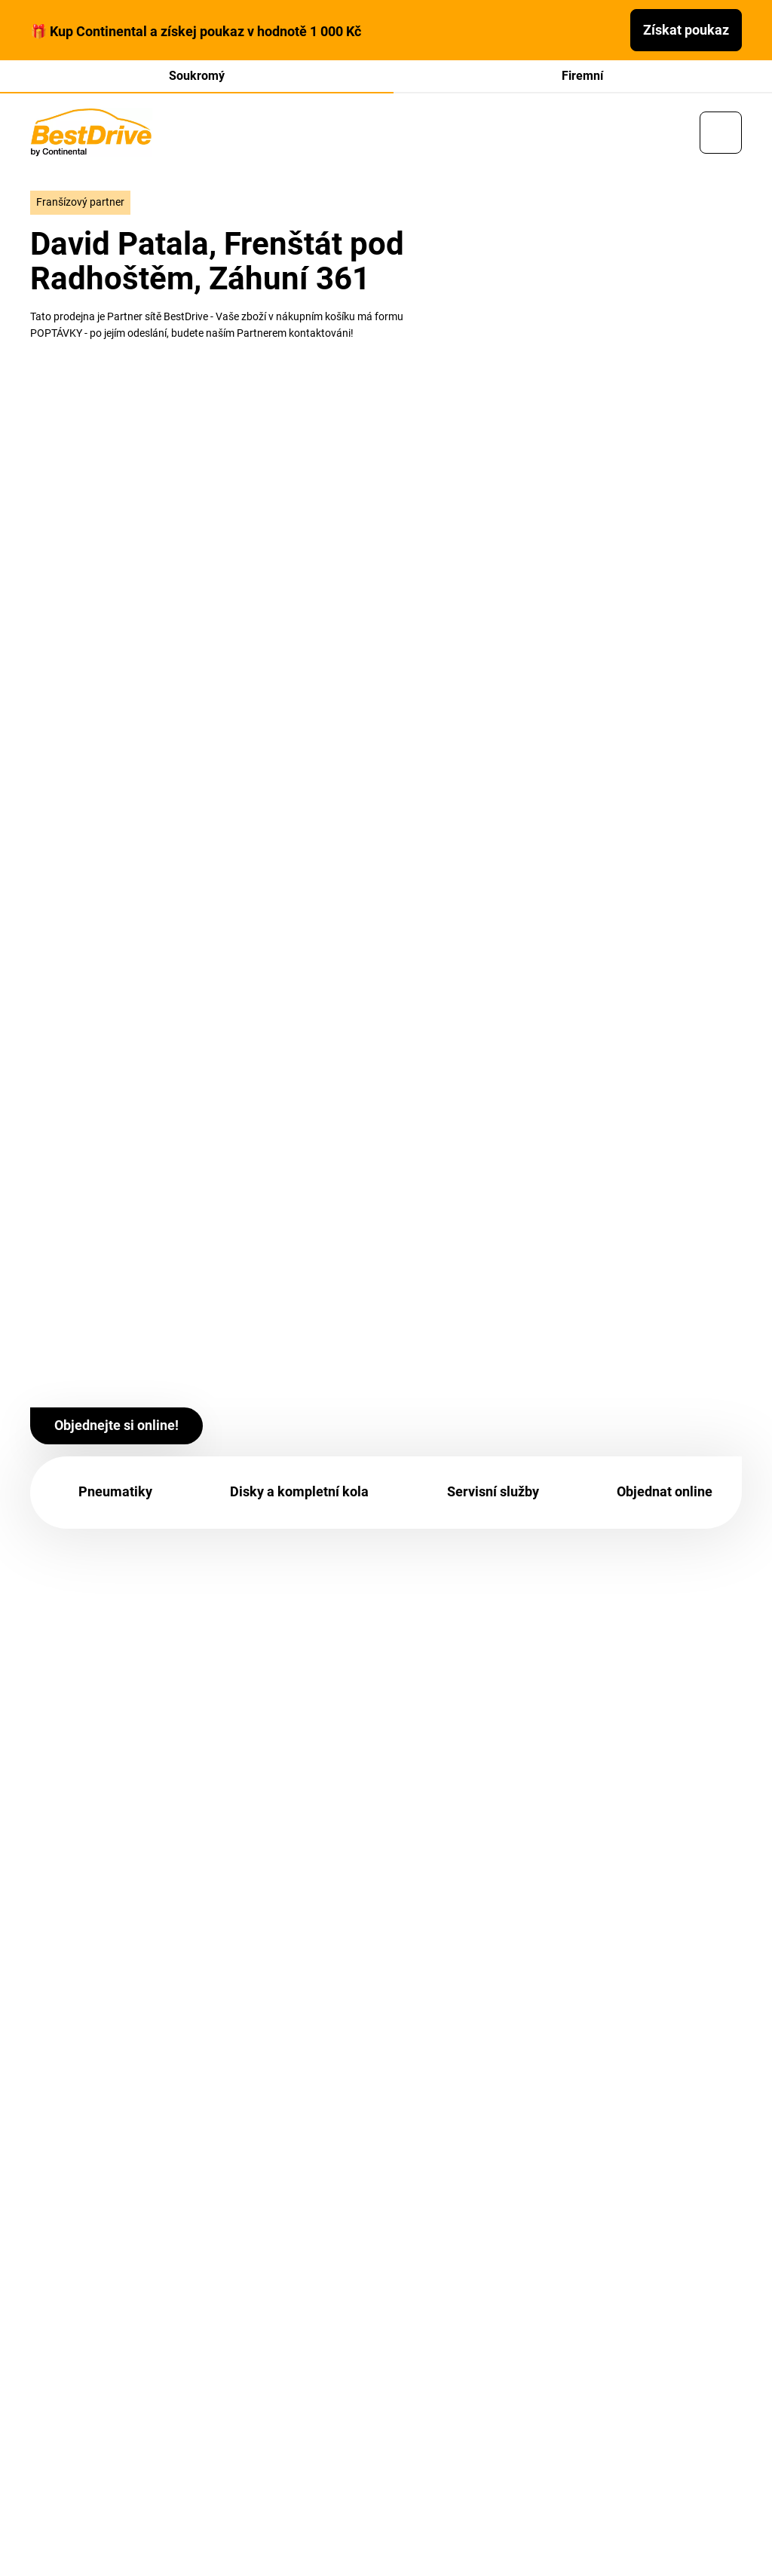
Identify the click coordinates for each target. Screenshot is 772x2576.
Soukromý (197, 76)
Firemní (582, 76)
